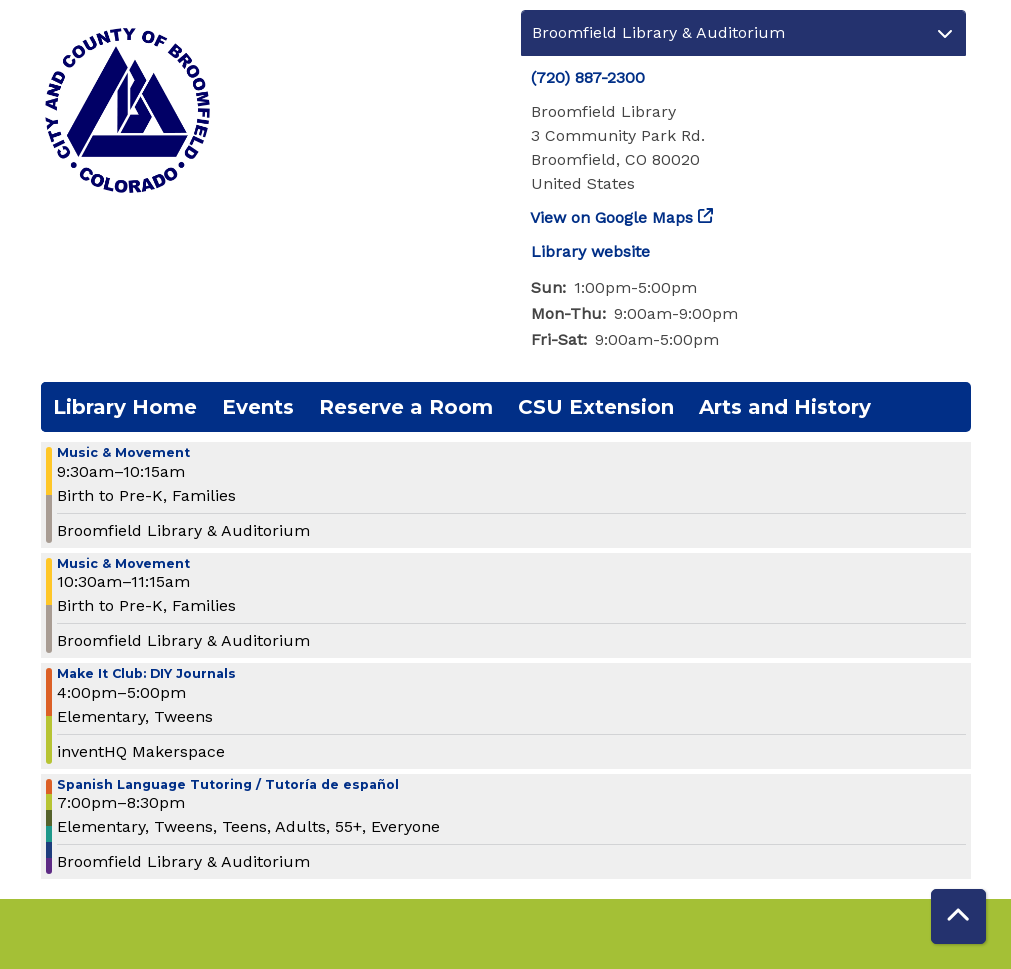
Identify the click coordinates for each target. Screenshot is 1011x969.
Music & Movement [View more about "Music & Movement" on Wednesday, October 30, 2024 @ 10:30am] (123, 564)
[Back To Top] (958, 916)
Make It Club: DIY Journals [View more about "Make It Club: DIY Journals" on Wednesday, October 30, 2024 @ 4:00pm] (146, 674)
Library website (590, 251)
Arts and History (785, 407)
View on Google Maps (612, 217)
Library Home (125, 407)
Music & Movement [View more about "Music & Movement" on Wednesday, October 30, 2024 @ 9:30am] (123, 453)
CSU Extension (596, 407)
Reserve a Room (406, 407)
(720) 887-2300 (588, 77)
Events (258, 407)
